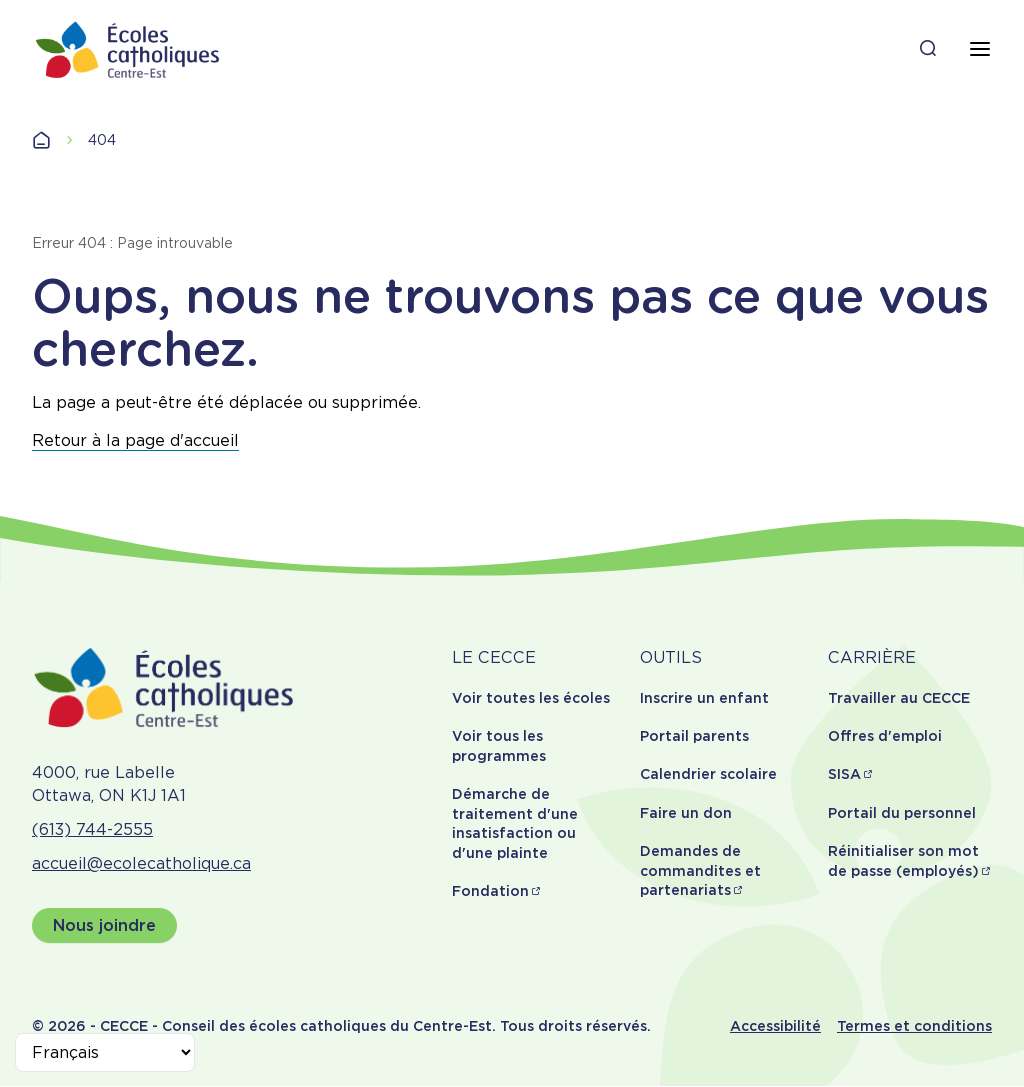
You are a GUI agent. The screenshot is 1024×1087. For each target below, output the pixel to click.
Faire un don (686, 813)
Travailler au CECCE (899, 698)
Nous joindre (104, 925)
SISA (844, 774)
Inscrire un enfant (704, 698)
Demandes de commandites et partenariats (700, 870)
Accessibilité (775, 1026)
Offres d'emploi (885, 736)
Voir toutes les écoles (531, 698)
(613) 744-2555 (92, 829)
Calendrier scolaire (708, 774)
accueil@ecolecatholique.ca (141, 863)
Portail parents (694, 736)
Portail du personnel (902, 813)
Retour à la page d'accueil (135, 440)
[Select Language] (105, 1052)
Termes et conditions (914, 1026)
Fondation (490, 891)
